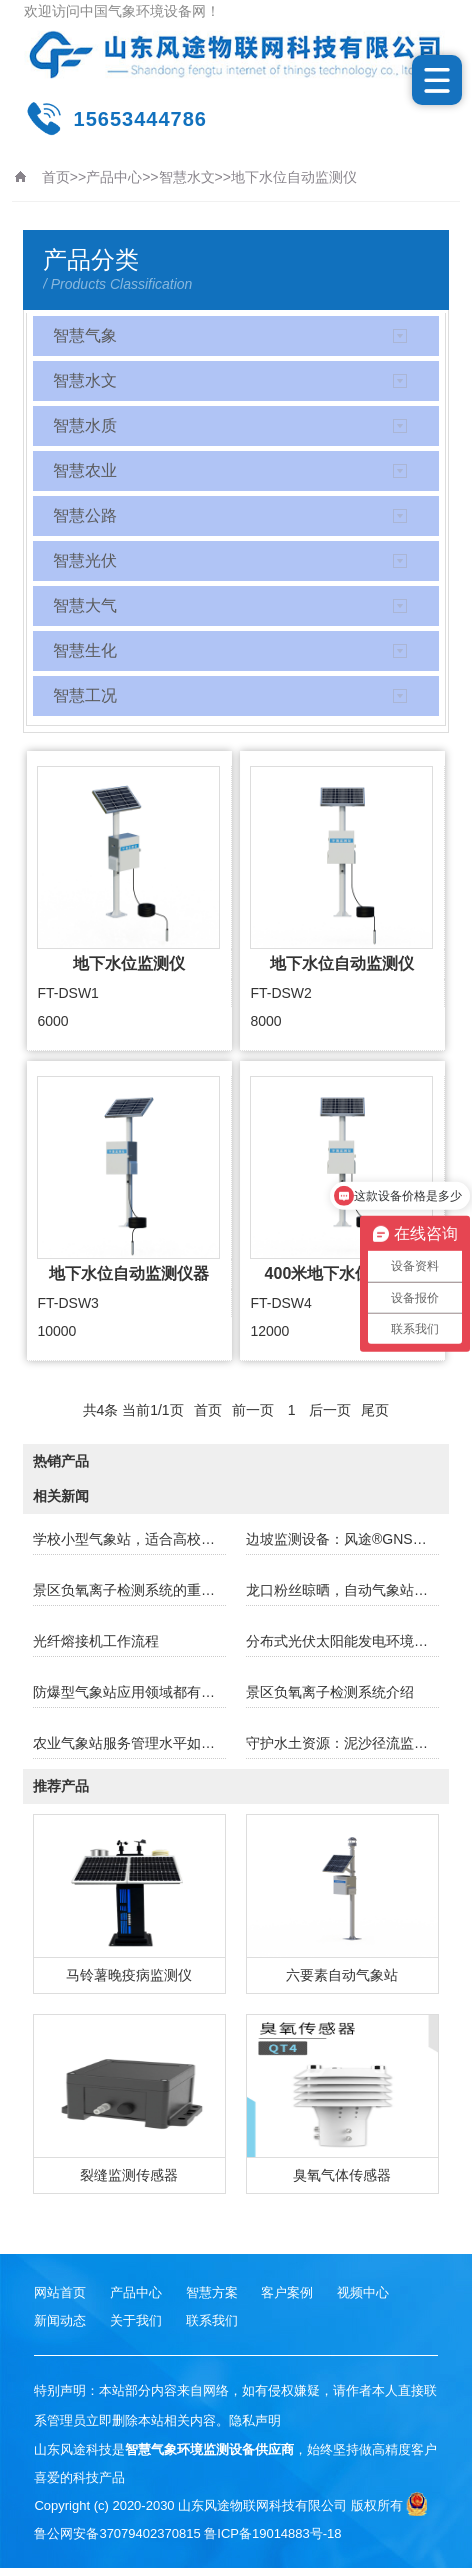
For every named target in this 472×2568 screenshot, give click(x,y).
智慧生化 (85, 650)
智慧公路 (85, 515)
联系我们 (212, 2320)
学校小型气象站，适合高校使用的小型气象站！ (129, 1539)
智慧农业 (85, 470)
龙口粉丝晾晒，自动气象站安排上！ (342, 1590)
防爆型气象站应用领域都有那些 (129, 1692)
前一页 (253, 1410)
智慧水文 (187, 177)
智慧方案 (212, 2292)
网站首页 (60, 2292)
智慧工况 (85, 695)
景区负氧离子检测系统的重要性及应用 (129, 1590)
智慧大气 (85, 605)
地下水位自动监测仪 (294, 177)
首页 (56, 177)
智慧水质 (85, 425)
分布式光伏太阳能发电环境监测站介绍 (342, 1641)
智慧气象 (85, 335)
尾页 (375, 1410)
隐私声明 (255, 2420)
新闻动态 (60, 2320)
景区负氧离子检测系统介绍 (330, 1692)
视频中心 (363, 2292)
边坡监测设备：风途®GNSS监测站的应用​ (342, 1539)
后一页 (330, 1410)
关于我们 (136, 2320)
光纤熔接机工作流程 (96, 1641)
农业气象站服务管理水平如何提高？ (129, 1743)
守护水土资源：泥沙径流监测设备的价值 (342, 1743)
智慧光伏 (85, 560)
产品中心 (114, 177)
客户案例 (287, 2292)
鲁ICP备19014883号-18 (272, 2533)
